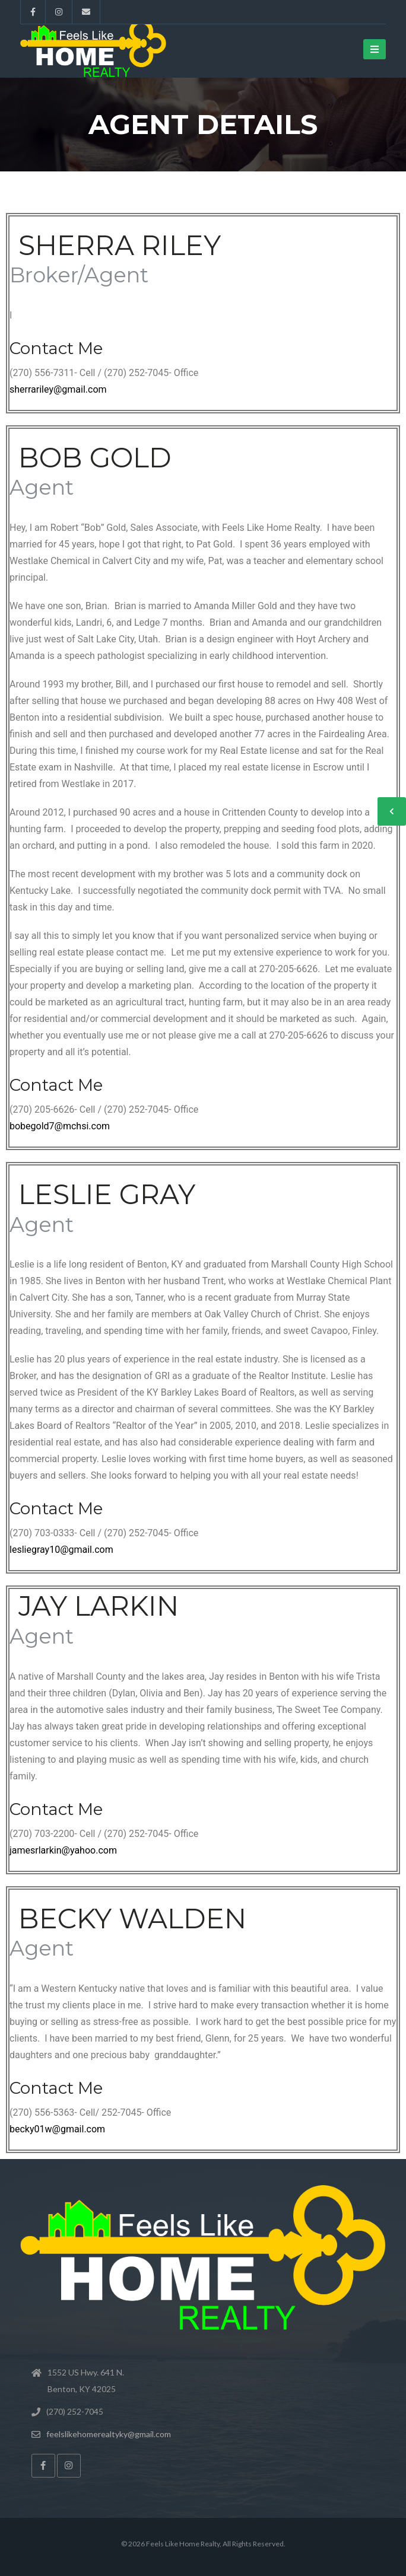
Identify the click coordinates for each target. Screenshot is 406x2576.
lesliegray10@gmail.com (61, 1549)
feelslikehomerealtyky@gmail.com (108, 2434)
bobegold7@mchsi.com (59, 1126)
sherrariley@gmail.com (58, 389)
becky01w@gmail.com (57, 2129)
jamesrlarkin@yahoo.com (63, 1850)
